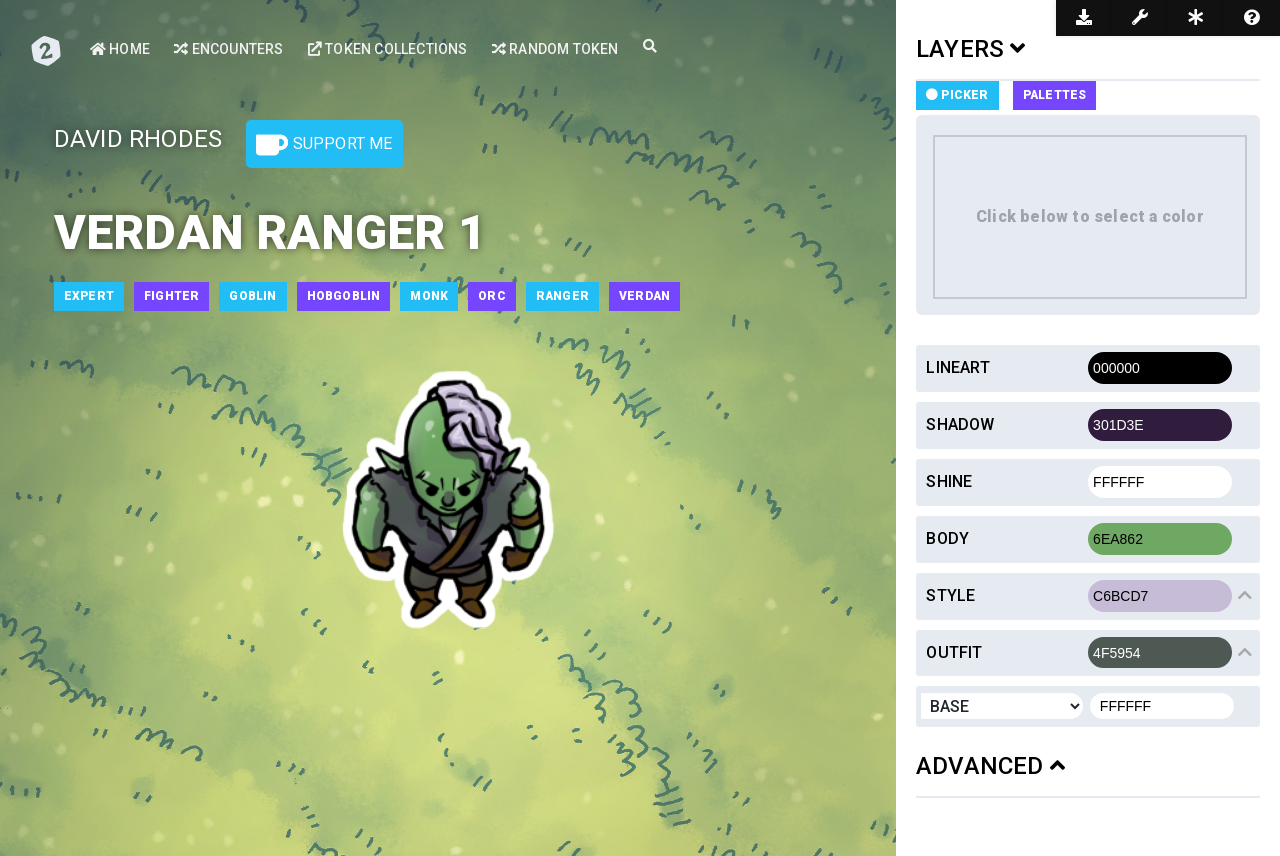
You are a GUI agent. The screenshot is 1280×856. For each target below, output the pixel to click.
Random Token (555, 49)
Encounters (228, 49)
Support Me (324, 145)
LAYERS (971, 49)
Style (950, 595)
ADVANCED (990, 766)
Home (120, 49)
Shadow (960, 424)
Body (947, 538)
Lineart (957, 367)
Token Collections (388, 49)
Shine (949, 481)
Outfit (954, 652)
